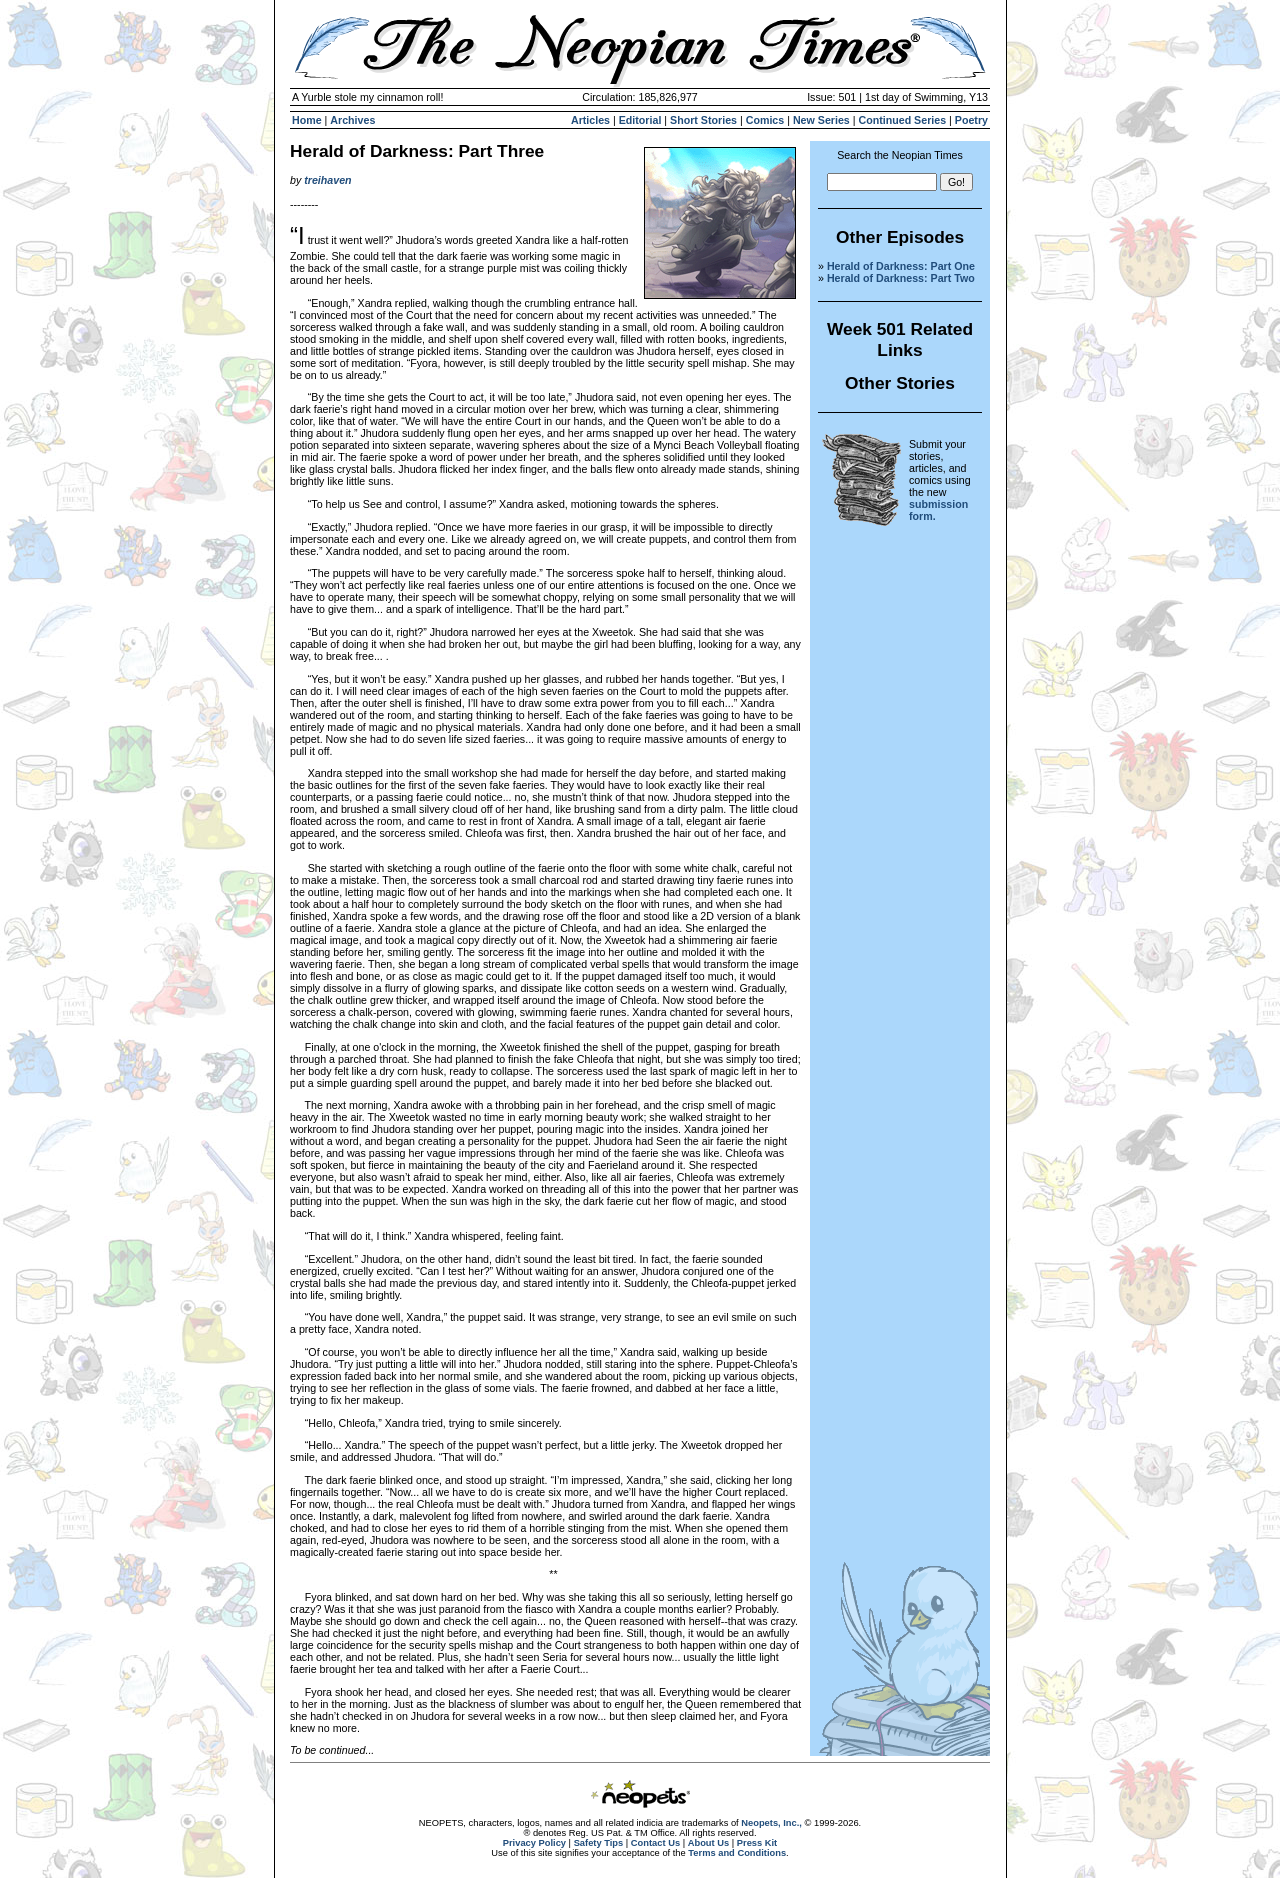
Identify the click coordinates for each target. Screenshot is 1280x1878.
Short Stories (703, 120)
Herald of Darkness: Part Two (901, 278)
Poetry (971, 120)
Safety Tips (599, 1843)
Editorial (640, 120)
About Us (708, 1843)
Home (307, 120)
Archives (352, 120)
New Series (821, 120)
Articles (590, 120)
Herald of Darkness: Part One (901, 266)
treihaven (327, 180)
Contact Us (655, 1843)
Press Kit (757, 1843)
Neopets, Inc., (771, 1823)
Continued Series (902, 120)
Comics (765, 120)
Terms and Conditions (737, 1853)
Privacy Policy (534, 1843)
